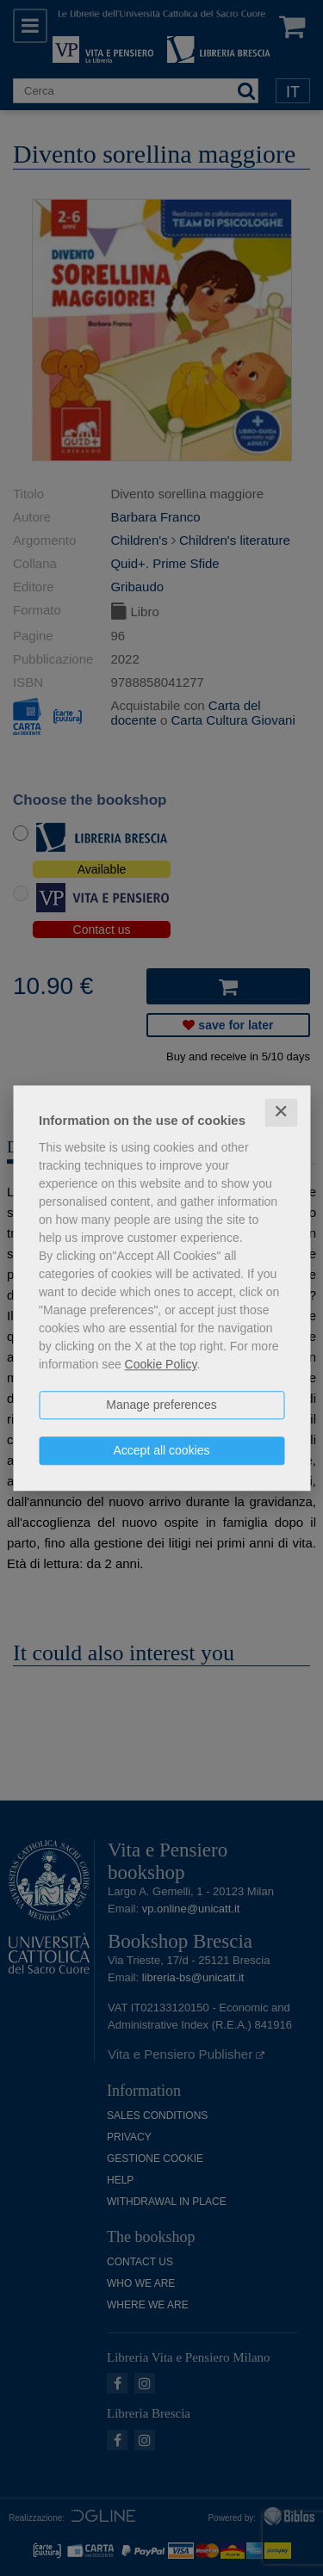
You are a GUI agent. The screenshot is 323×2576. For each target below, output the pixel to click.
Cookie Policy (161, 1364)
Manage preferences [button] (161, 1405)
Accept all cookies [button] (161, 1450)
